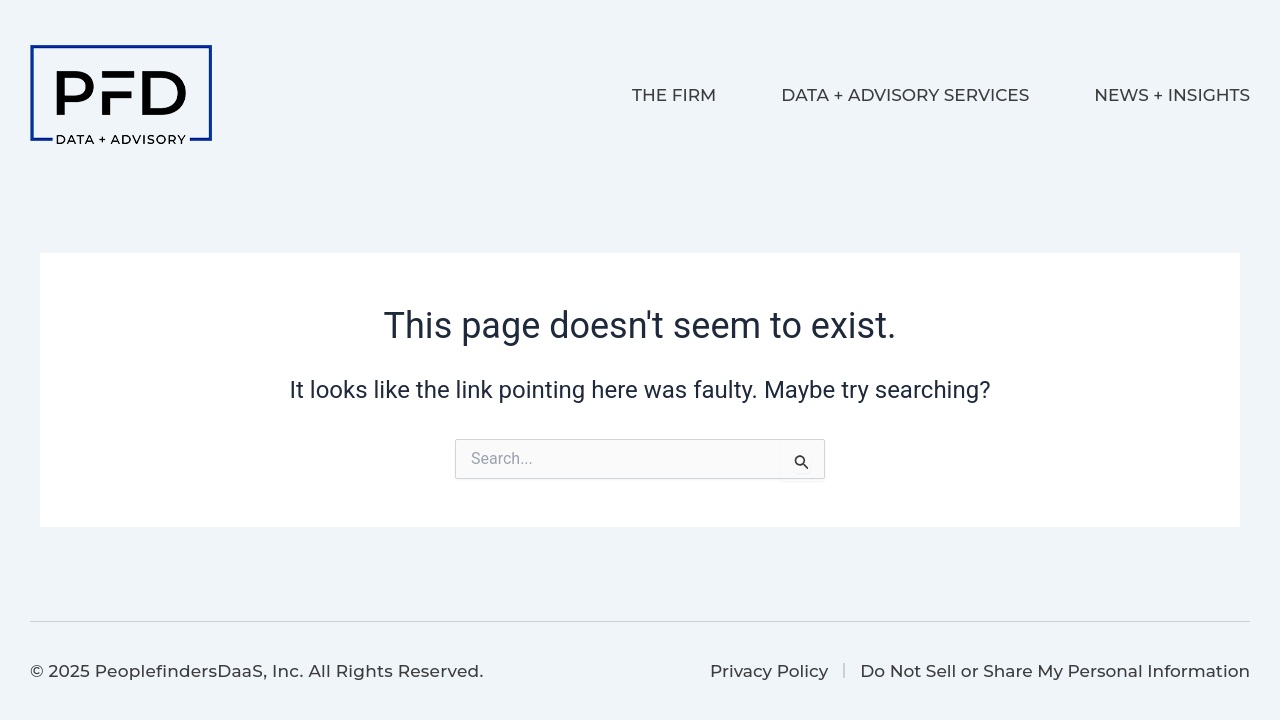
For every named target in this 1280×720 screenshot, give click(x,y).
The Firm (674, 95)
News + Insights (1172, 95)
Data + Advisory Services (905, 95)
